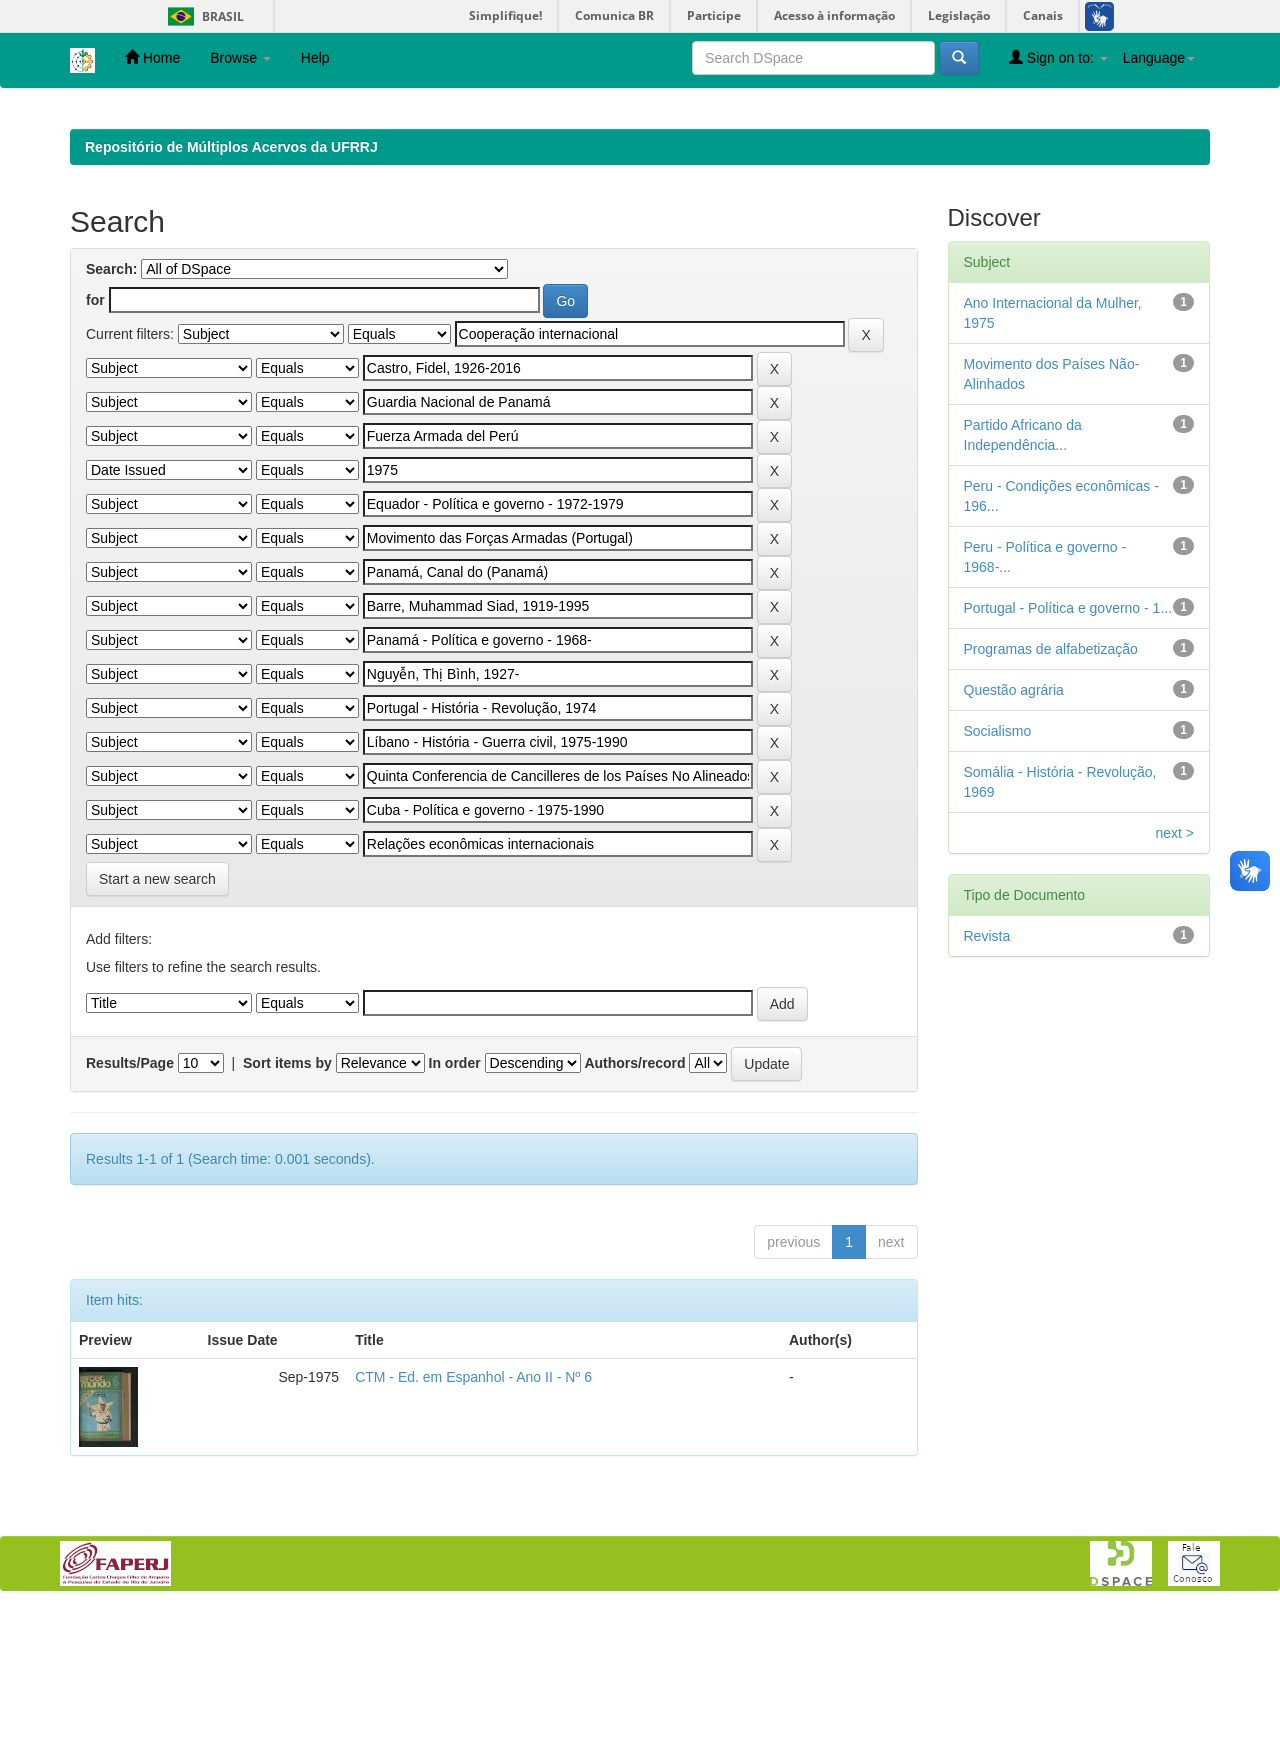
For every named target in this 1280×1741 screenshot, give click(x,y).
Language (1159, 58)
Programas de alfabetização (1051, 779)
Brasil (202, 16)
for (95, 430)
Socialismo (998, 861)
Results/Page (130, 1193)
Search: (111, 399)
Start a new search (157, 1009)
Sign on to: (1058, 57)
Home (152, 57)
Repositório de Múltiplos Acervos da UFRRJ (231, 277)
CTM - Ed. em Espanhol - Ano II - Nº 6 (473, 1507)
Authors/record (634, 1193)
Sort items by (287, 1193)
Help (315, 58)
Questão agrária (1014, 820)
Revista (987, 1066)
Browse (240, 58)
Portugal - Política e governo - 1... (1068, 738)
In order (455, 1193)
